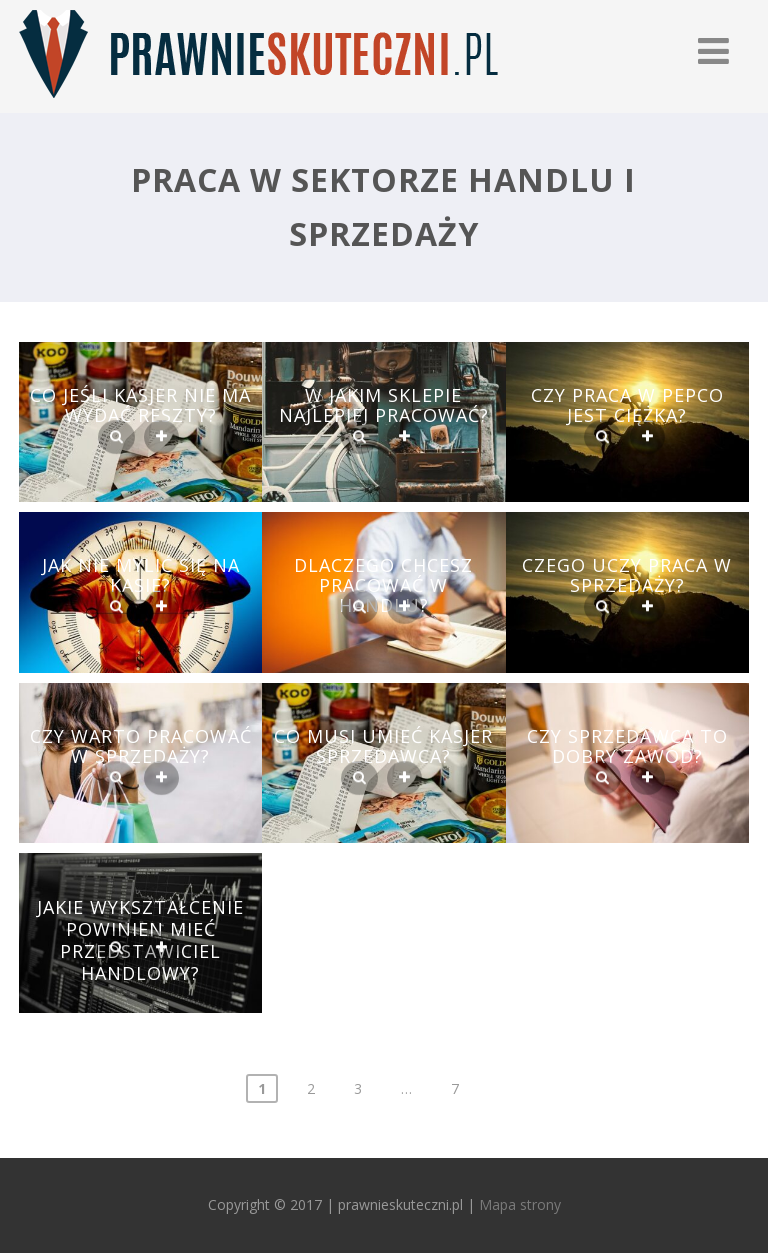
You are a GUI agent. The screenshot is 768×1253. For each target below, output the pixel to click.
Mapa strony (520, 1204)
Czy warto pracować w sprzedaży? (141, 746)
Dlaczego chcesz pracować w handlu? (383, 585)
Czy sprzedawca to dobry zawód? (627, 746)
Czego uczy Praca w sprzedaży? (627, 575)
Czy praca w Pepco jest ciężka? (627, 405)
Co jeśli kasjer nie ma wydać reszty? (140, 405)
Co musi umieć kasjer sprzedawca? (383, 746)
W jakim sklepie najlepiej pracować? (384, 405)
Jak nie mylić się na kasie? (141, 575)
